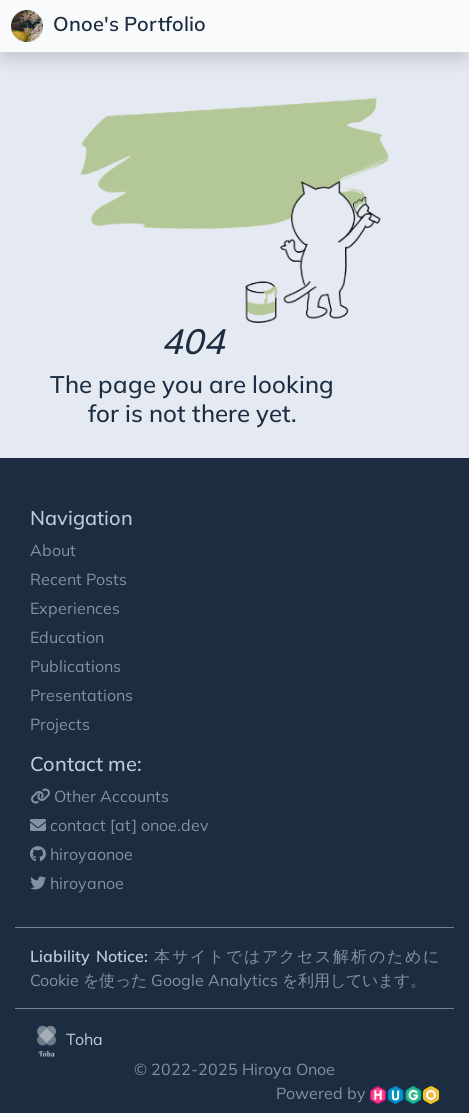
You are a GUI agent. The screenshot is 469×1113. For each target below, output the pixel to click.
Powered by (357, 1093)
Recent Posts (78, 579)
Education (67, 637)
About (53, 550)
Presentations (81, 695)
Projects (60, 724)
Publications (75, 666)
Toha (66, 1039)
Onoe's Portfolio (111, 26)
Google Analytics (214, 980)
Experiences (75, 608)
